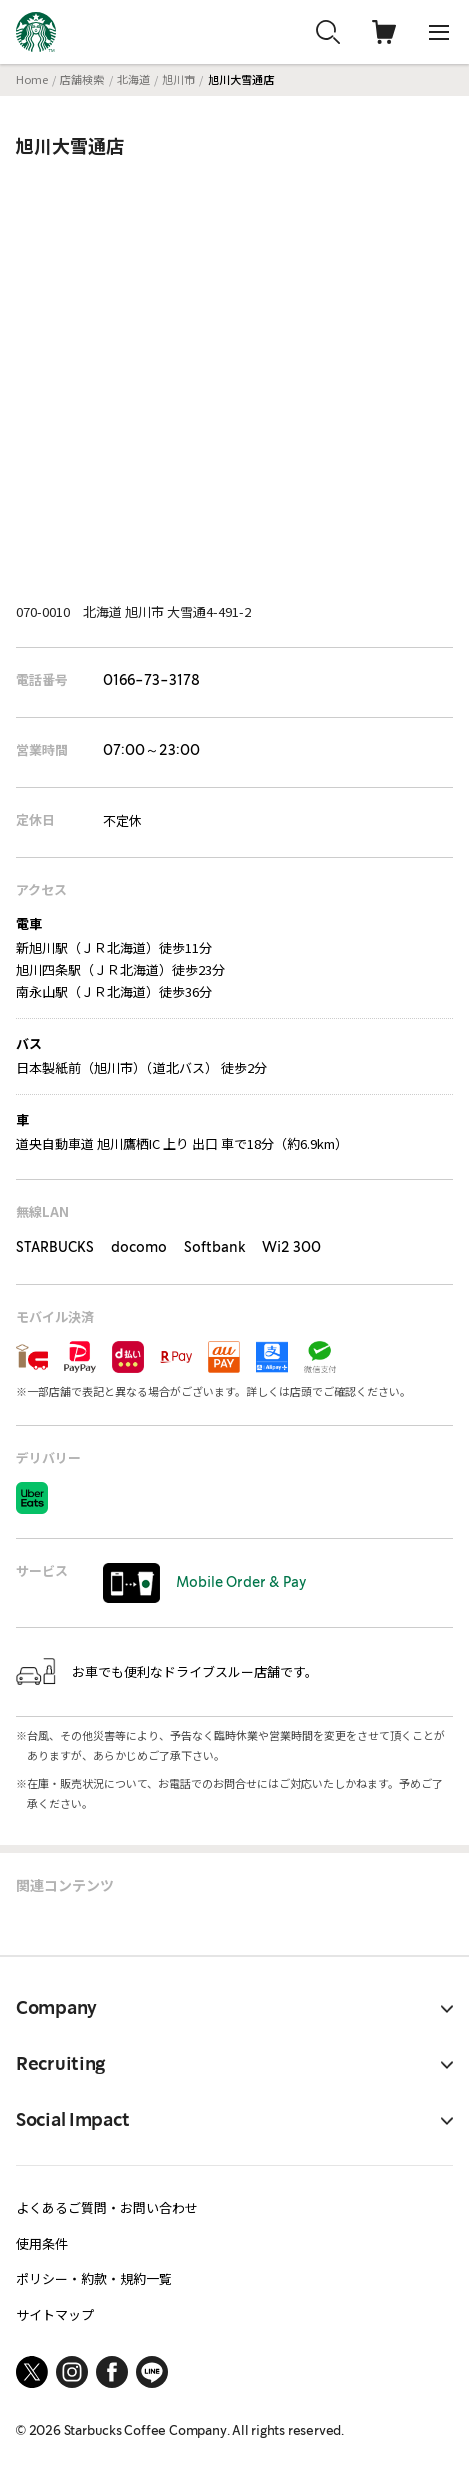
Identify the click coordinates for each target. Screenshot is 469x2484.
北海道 (133, 79)
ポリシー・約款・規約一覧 (94, 2278)
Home (32, 79)
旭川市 (178, 79)
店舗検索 (82, 79)
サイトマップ (55, 2314)
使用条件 (42, 2243)
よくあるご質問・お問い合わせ (107, 2207)
